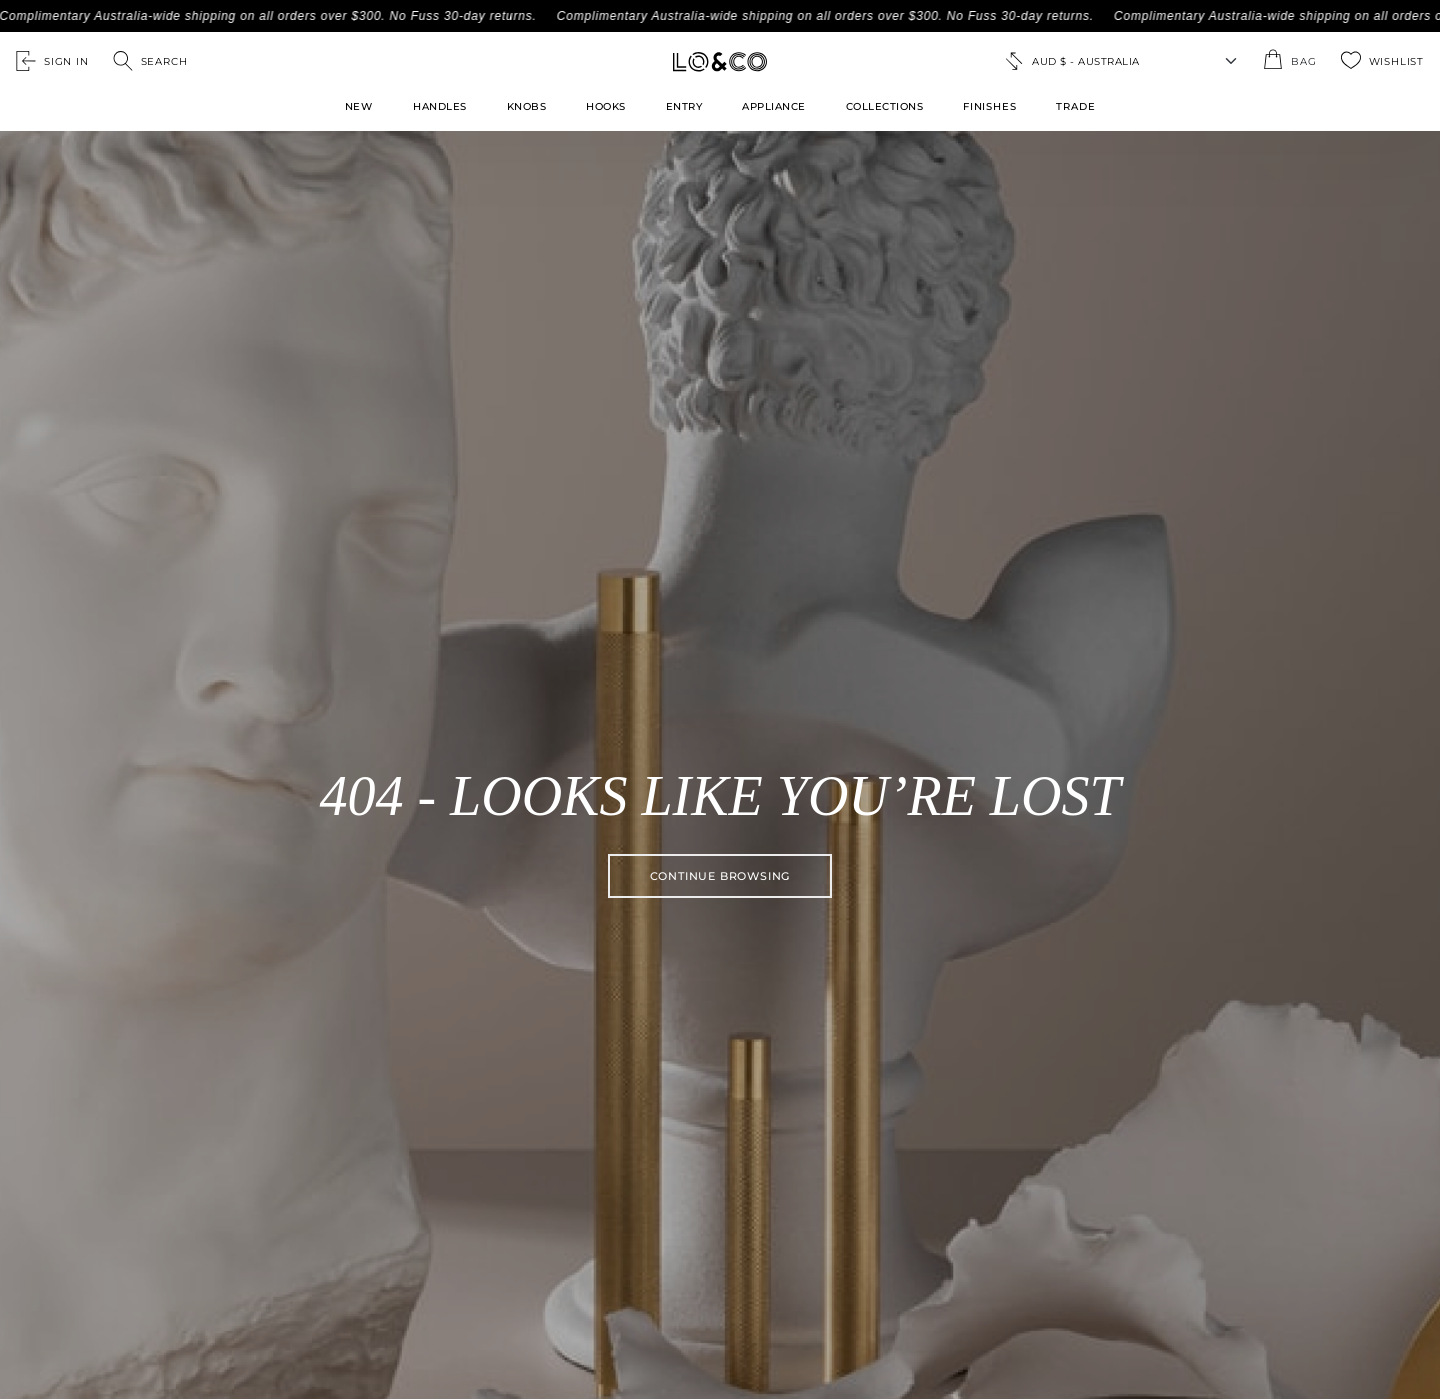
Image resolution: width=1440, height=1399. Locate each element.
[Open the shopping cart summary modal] (1289, 61)
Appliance (774, 106)
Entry (684, 106)
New (359, 106)
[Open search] (150, 61)
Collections (885, 106)
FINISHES (989, 106)
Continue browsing (720, 876)
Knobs (527, 106)
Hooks (606, 106)
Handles (440, 106)
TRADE (1075, 106)
